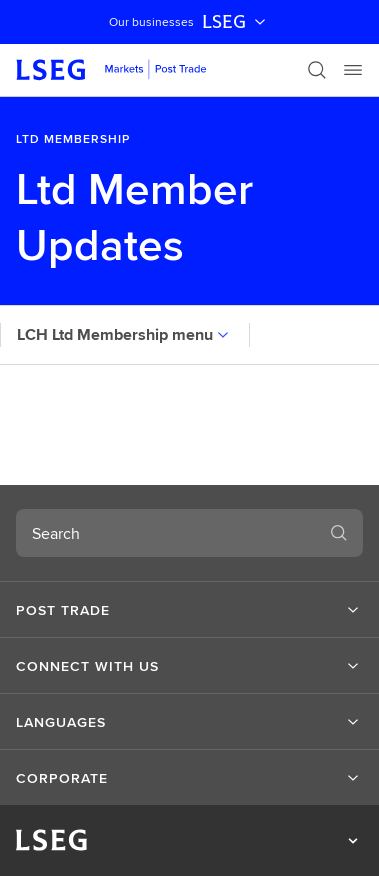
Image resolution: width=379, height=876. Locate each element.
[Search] (317, 70)
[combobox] (165, 533)
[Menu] (353, 70)
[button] (189, 610)
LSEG (236, 22)
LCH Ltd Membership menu (125, 334)
